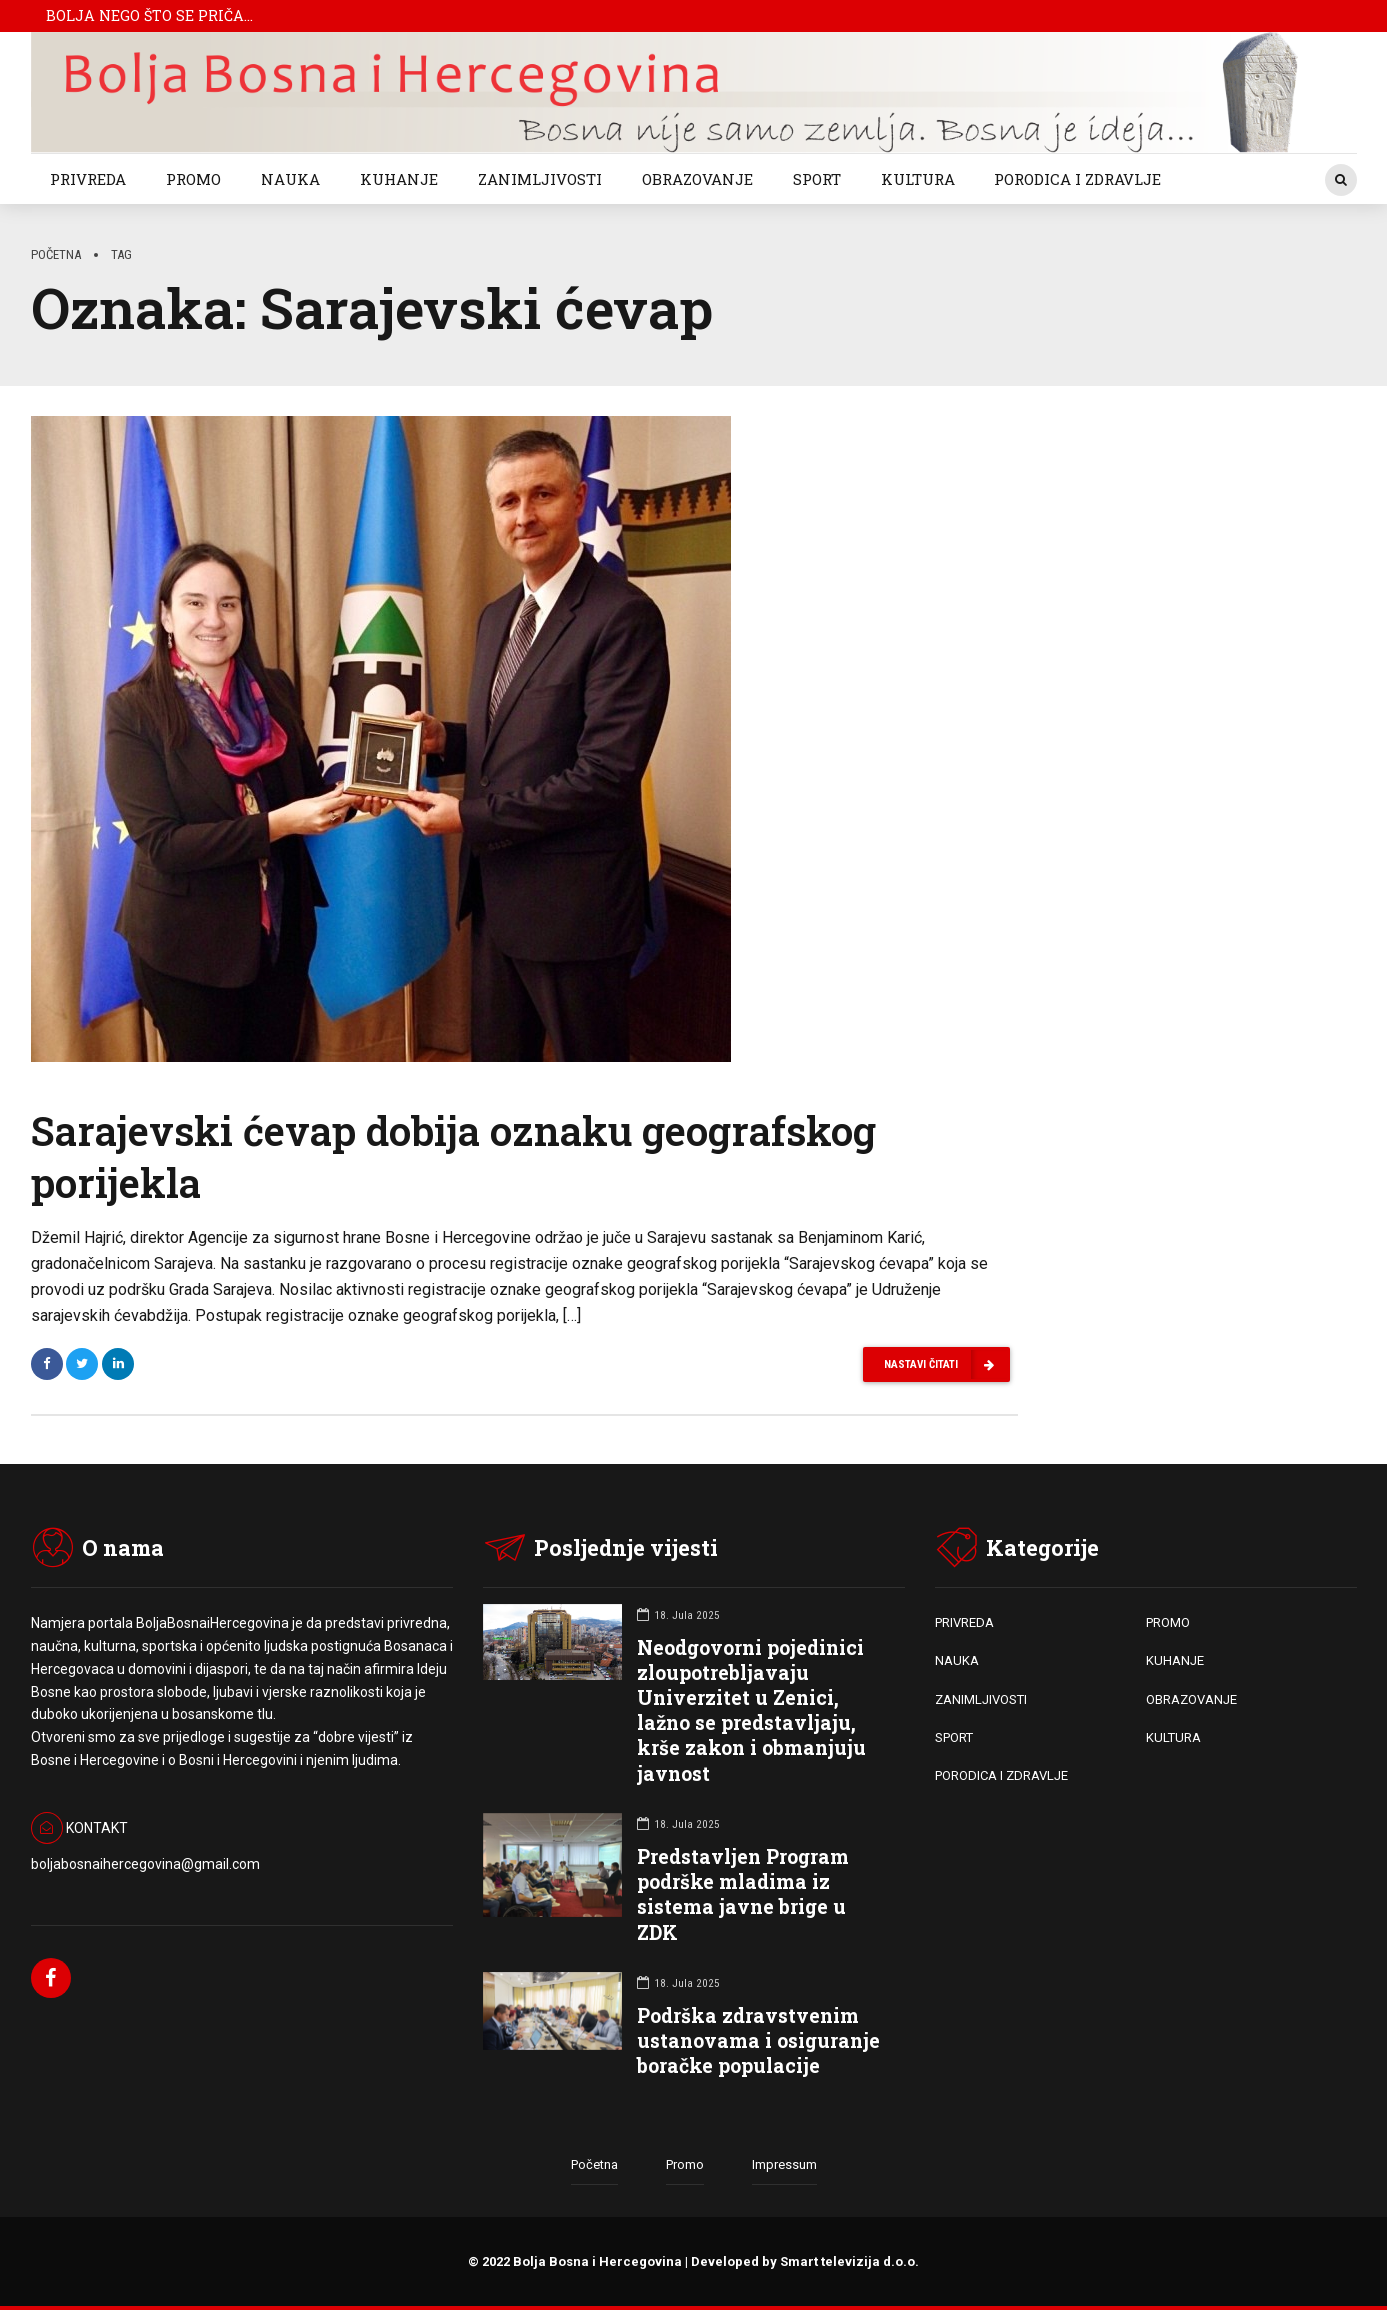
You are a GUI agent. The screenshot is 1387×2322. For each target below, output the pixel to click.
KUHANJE (399, 179)
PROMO (193, 179)
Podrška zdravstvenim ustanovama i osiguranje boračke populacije (758, 2041)
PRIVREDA (88, 179)
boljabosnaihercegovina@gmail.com (145, 1866)
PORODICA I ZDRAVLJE (1077, 179)
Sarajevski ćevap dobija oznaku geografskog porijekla (453, 1156)
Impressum (784, 2166)
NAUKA (290, 179)
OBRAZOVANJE (697, 179)
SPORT (817, 179)
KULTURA (918, 179)
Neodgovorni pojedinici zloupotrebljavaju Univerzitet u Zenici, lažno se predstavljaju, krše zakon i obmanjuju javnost (751, 1711)
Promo (685, 2166)
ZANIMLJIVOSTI (540, 179)
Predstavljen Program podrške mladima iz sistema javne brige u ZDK (743, 1895)
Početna (56, 254)
